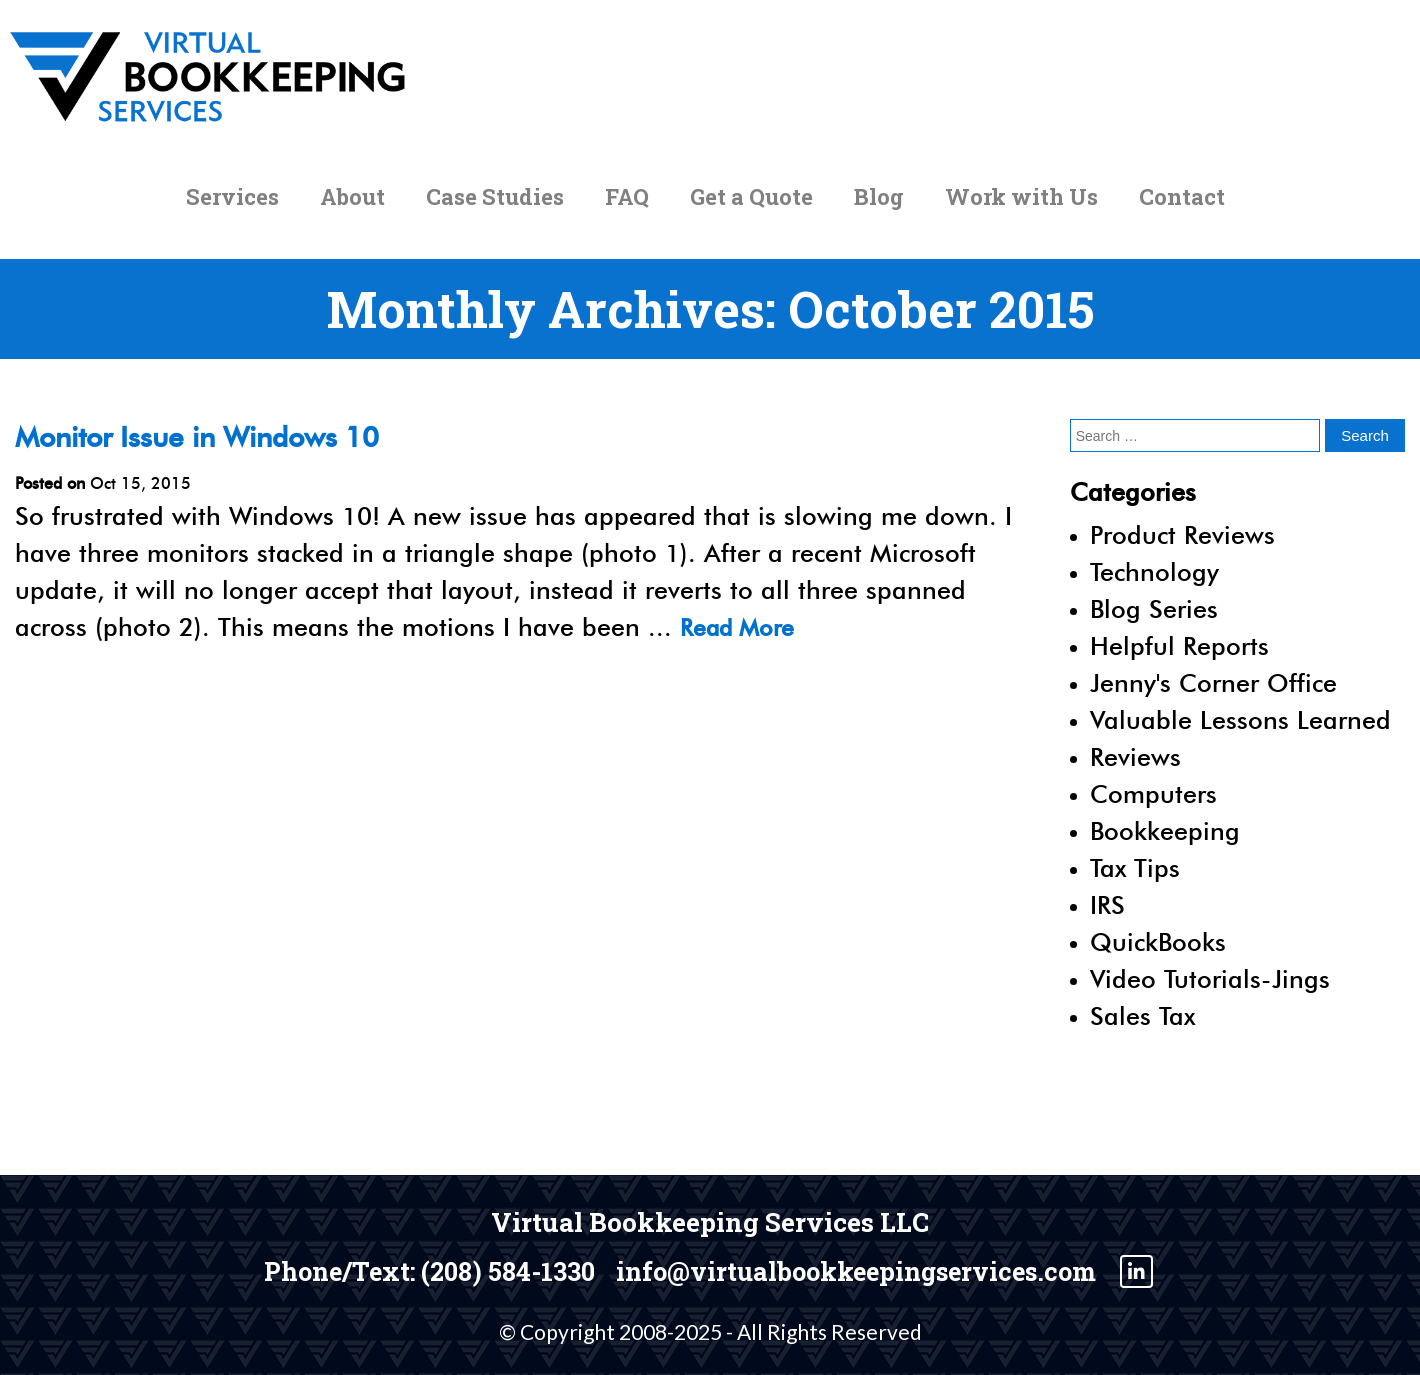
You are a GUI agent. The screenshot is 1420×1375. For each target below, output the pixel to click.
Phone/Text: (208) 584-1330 (403, 1270)
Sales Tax (1142, 1016)
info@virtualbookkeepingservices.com (873, 1270)
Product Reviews (1182, 535)
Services (232, 206)
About (352, 206)
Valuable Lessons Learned (1240, 720)
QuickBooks (1158, 942)
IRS (1107, 905)
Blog (879, 206)
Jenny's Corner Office (1213, 683)
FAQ (627, 206)
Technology (1154, 572)
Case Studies (495, 206)
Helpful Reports (1179, 646)
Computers (1153, 794)
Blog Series (1154, 609)
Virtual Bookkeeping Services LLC (710, 1221)
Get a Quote (751, 206)
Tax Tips (1135, 868)
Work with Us (1021, 206)
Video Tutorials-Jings (1210, 979)
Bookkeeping (1165, 831)
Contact (1182, 206)
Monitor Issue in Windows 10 (215, 436)
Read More (743, 627)
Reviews (1135, 757)
